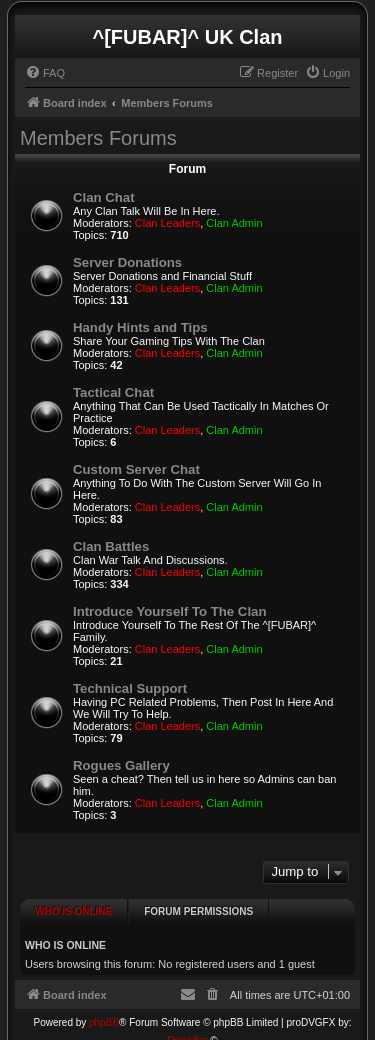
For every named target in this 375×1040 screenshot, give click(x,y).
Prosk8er (187, 1028)
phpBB (104, 1010)
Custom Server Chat (136, 469)
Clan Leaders (167, 223)
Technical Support (130, 688)
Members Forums (98, 138)
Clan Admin (234, 223)
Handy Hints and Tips (140, 327)
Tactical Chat (113, 392)
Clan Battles (111, 546)
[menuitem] (45, 73)
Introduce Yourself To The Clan (169, 611)
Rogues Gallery (121, 765)
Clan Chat (104, 197)
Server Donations (127, 262)
